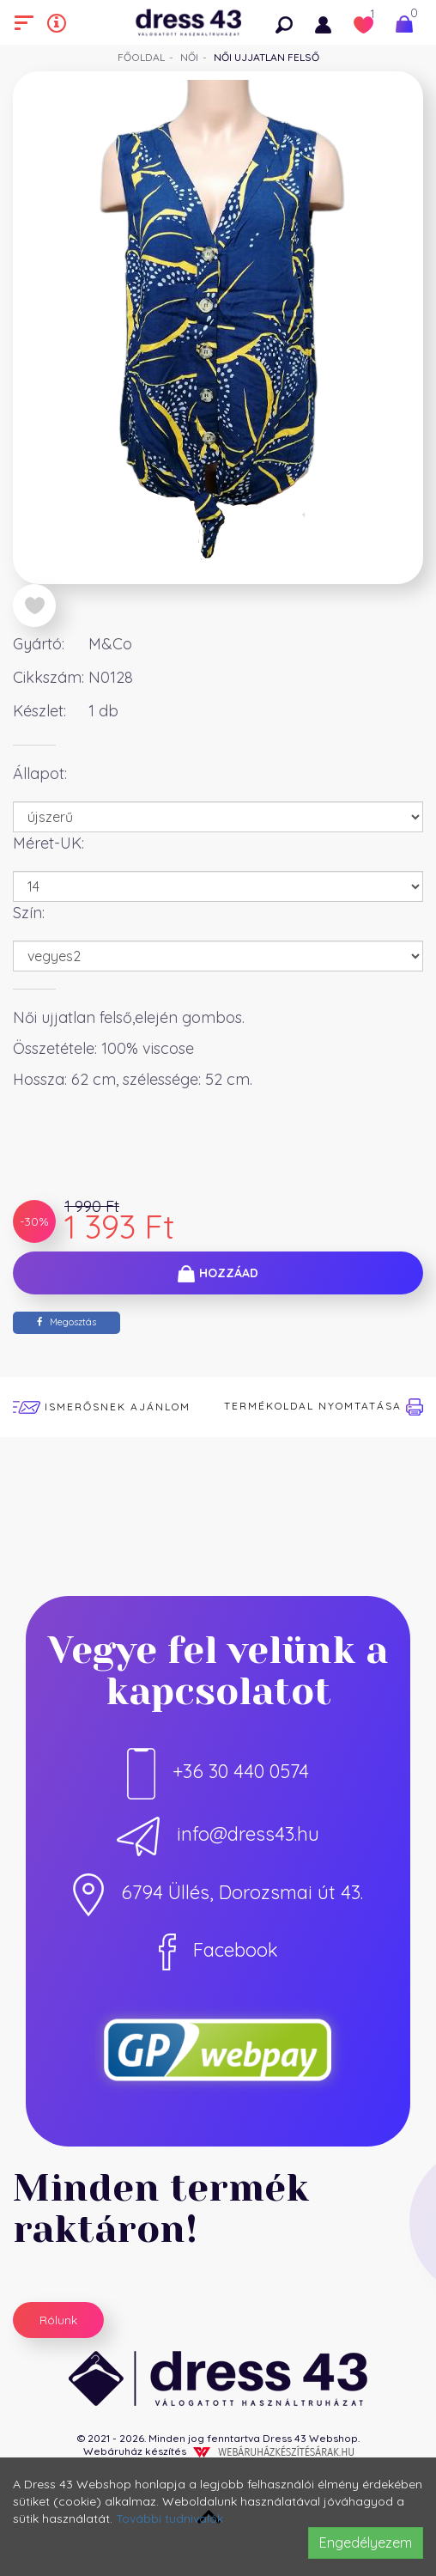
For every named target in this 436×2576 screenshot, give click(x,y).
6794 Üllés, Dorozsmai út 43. (218, 1892)
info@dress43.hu (218, 1834)
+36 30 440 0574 (218, 1771)
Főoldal (141, 57)
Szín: (29, 913)
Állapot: (40, 773)
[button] (288, 22)
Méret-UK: (48, 843)
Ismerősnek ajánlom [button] (102, 1406)
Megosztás (66, 1322)
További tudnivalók (169, 2518)
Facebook (218, 1950)
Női (189, 57)
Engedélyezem (365, 2542)
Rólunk (58, 2320)
